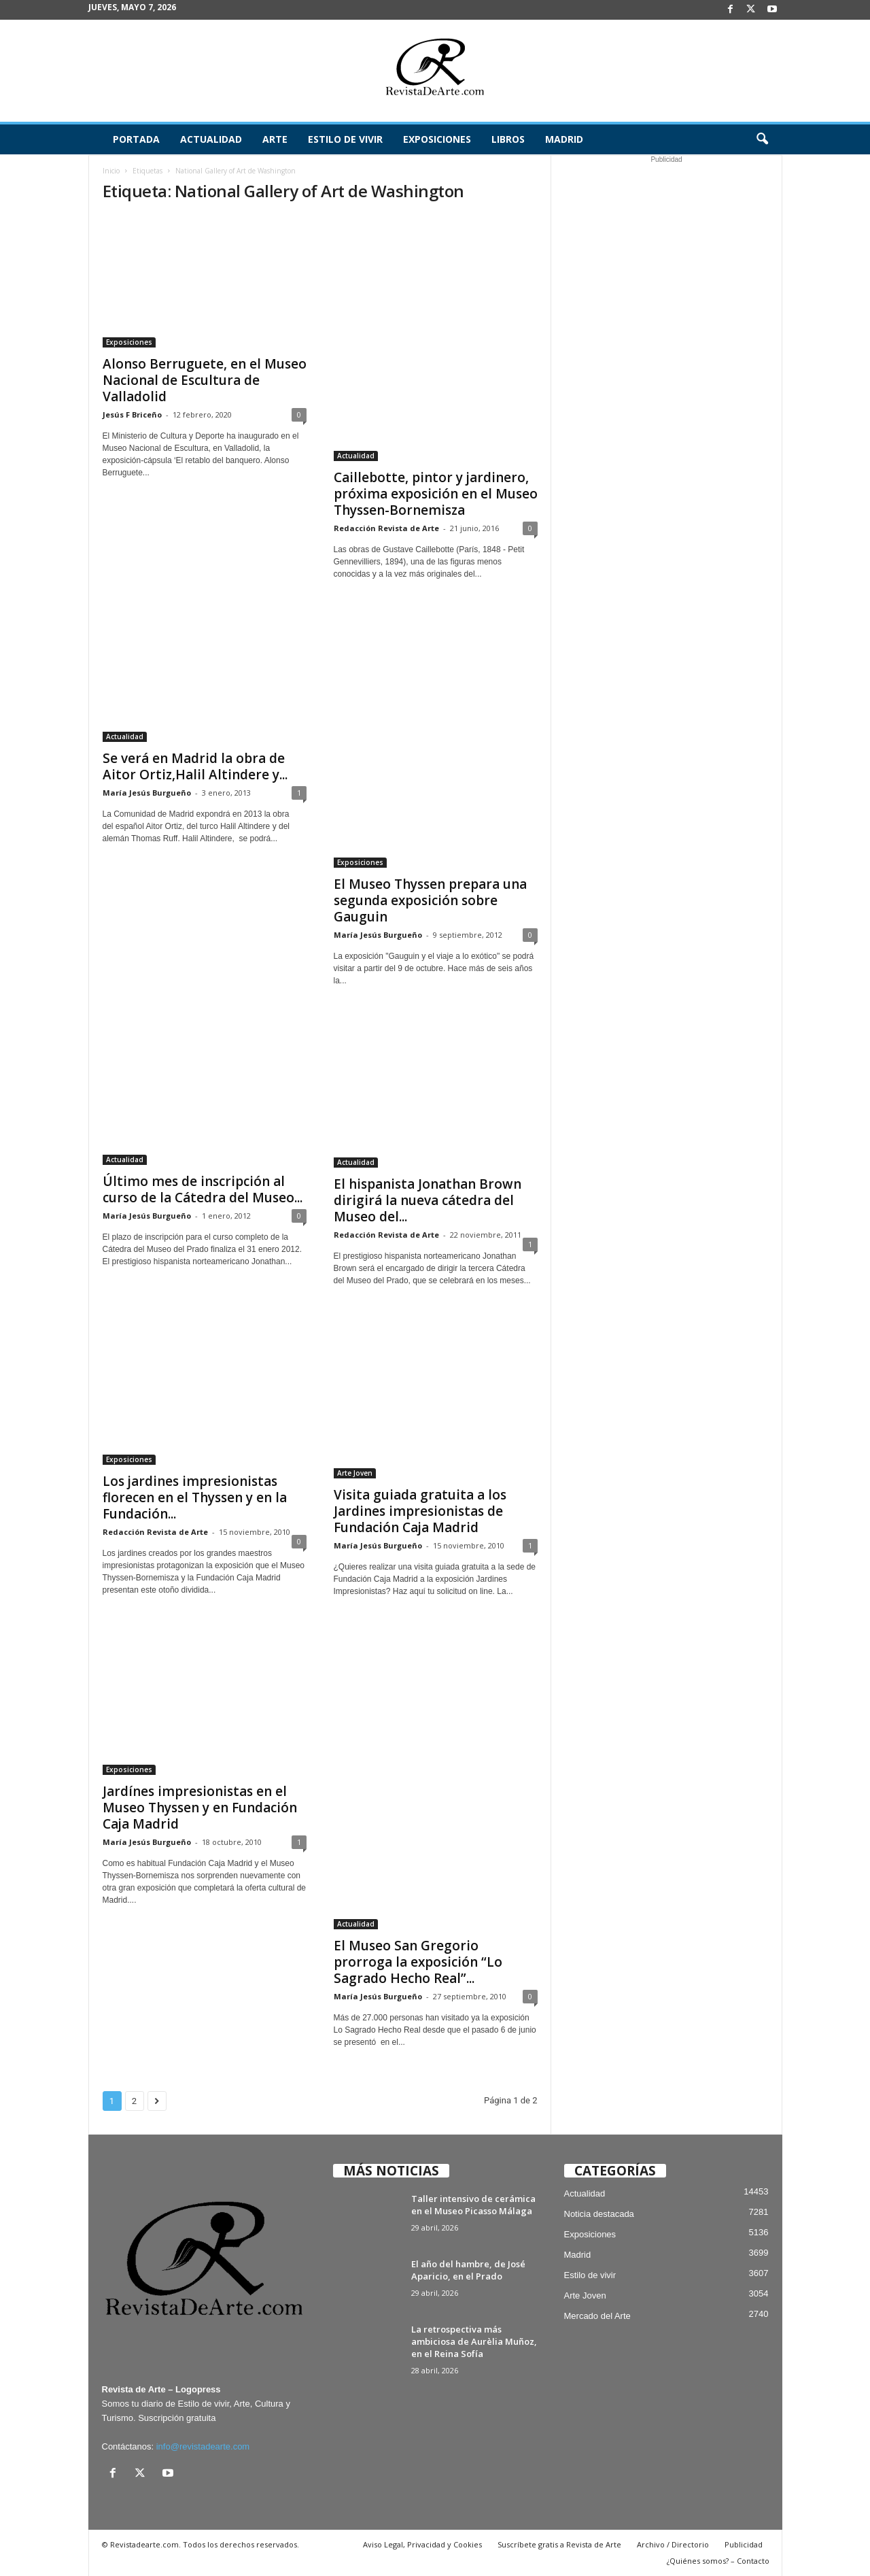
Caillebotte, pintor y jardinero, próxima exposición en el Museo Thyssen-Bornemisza (436, 494)
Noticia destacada (599, 2214)
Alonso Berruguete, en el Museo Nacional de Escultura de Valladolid (205, 380)
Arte (275, 139)
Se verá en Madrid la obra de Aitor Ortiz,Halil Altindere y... (195, 766)
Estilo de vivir (345, 139)
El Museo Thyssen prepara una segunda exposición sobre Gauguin (430, 900)
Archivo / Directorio (673, 2544)
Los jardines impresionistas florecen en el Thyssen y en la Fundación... (195, 1497)
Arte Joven (354, 1473)
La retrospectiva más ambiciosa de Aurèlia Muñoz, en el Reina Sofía (474, 2341)
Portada (136, 139)
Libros (508, 139)
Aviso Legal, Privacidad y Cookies (422, 2544)
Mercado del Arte (597, 2316)
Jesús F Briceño (132, 414)
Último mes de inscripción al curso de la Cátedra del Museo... (202, 1189)
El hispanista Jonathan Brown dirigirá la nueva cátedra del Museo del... (427, 1200)
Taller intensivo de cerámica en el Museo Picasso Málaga (473, 2204)
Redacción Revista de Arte (386, 528)
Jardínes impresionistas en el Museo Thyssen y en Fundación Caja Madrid (200, 1807)
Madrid (564, 139)
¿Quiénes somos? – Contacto (718, 2561)
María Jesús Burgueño (147, 792)
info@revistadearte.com (202, 2446)
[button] (762, 139)
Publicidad (744, 2544)
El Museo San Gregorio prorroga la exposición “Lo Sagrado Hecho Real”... (418, 1962)
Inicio (111, 170)
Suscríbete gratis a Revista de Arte (559, 2544)
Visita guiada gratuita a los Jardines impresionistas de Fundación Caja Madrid (420, 1511)
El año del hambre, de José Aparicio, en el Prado (468, 2270)
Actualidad (211, 139)
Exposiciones (437, 139)
